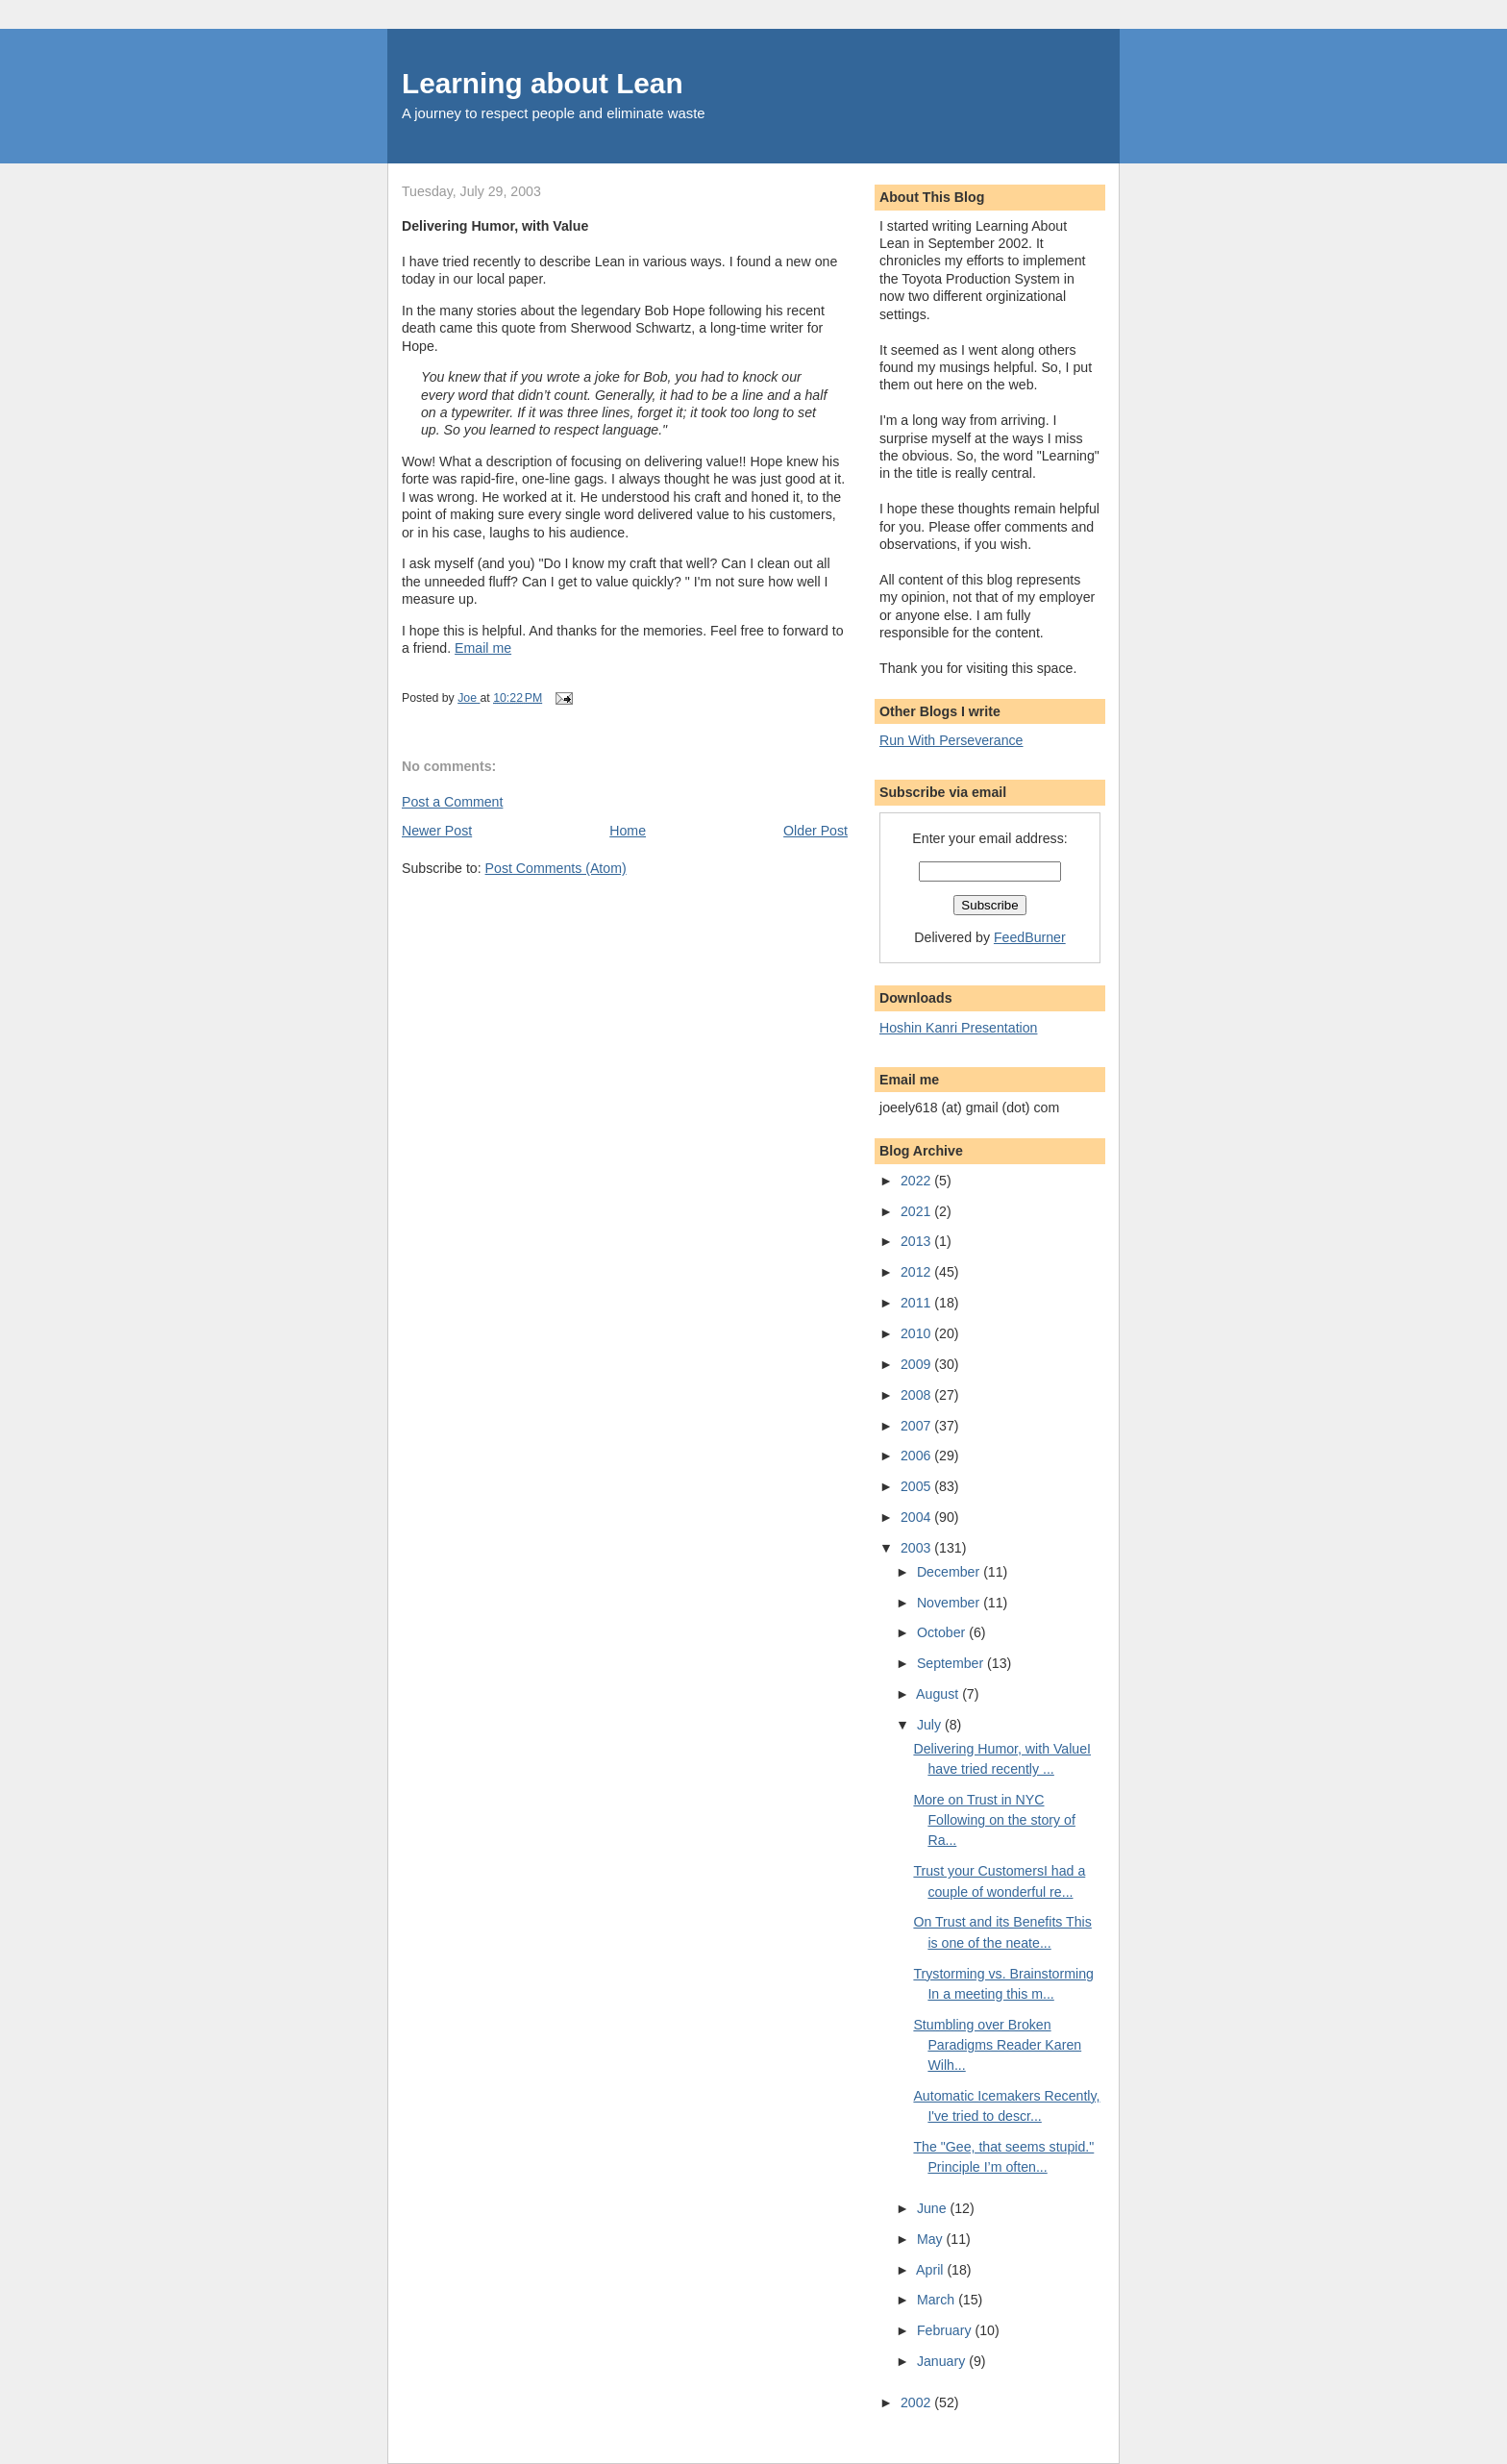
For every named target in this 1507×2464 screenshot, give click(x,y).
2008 (917, 1395)
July (931, 1724)
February (946, 2330)
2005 (917, 1486)
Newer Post (437, 830)
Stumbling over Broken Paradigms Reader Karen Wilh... (997, 2045)
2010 (917, 1333)
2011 (917, 1302)
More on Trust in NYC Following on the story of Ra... (994, 1820)
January (943, 2361)
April (931, 2269)
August (939, 1694)
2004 (917, 1517)
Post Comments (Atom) (556, 868)
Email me (483, 648)
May (932, 2239)
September (952, 1663)
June (934, 2208)
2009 (917, 1364)
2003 (917, 1548)
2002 (917, 2402)
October (943, 1632)
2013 (917, 1241)
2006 (917, 1455)
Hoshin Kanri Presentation (958, 1027)
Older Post (815, 830)
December (950, 1572)
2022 (917, 1180)
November (950, 1602)
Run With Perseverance (951, 740)
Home (627, 830)
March (937, 2299)
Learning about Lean (542, 83)
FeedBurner (1030, 937)
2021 (917, 1211)
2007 (917, 1425)
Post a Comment (452, 801)
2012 (917, 1272)
